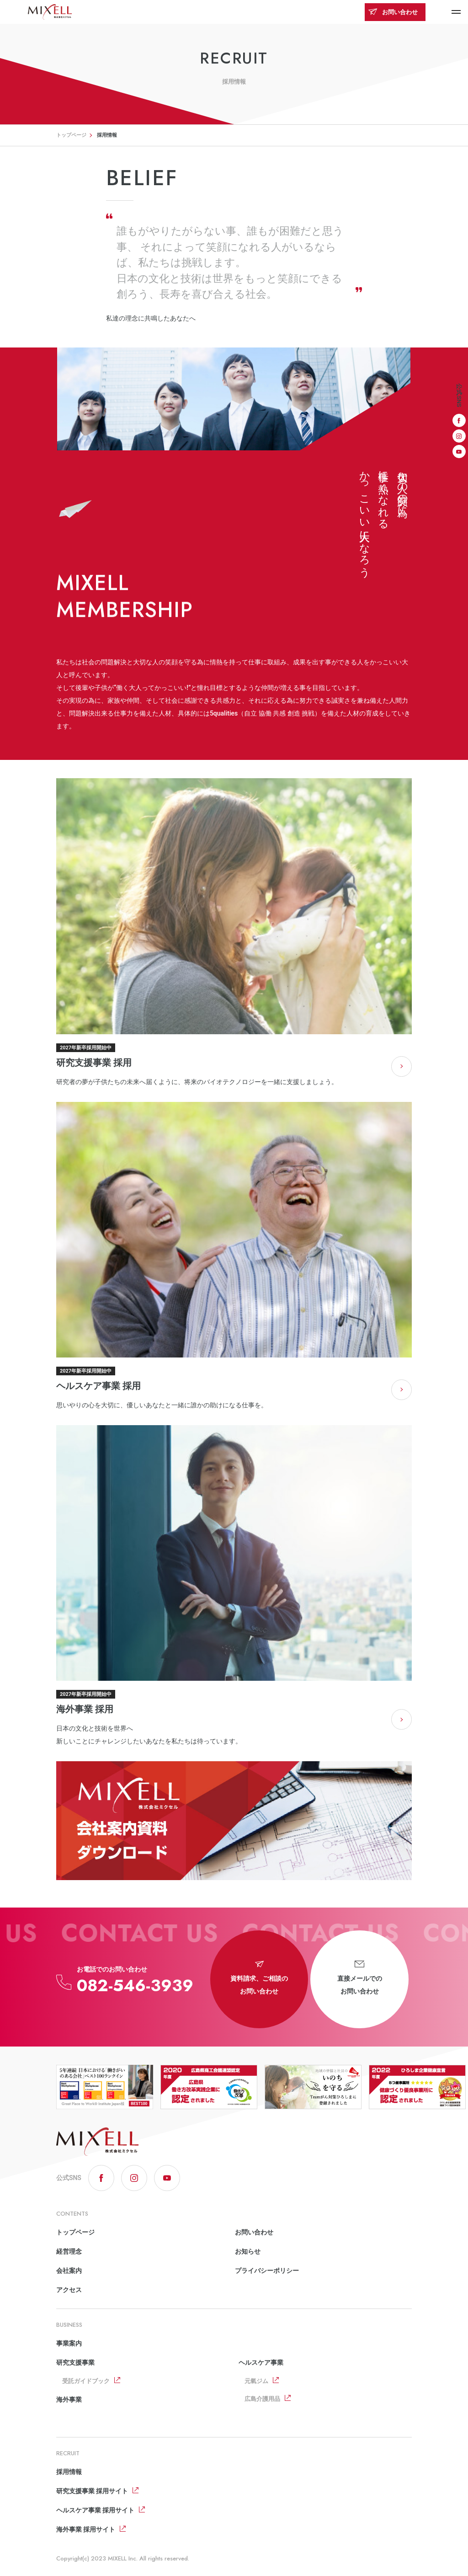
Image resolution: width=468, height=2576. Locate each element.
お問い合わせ (393, 12)
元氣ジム (256, 2381)
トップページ (71, 135)
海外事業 (69, 2399)
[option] (105, 2087)
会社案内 (69, 2270)
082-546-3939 (135, 1985)
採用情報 (69, 2471)
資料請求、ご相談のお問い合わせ (259, 1978)
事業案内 (69, 2343)
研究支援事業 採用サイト (92, 2491)
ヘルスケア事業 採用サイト (95, 2510)
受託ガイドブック (86, 2381)
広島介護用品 (262, 2398)
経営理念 (69, 2251)
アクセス (69, 2289)
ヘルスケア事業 (261, 2362)
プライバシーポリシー (267, 2270)
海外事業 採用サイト (85, 2529)
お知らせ (248, 2251)
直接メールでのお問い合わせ (359, 1978)
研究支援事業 (75, 2362)
